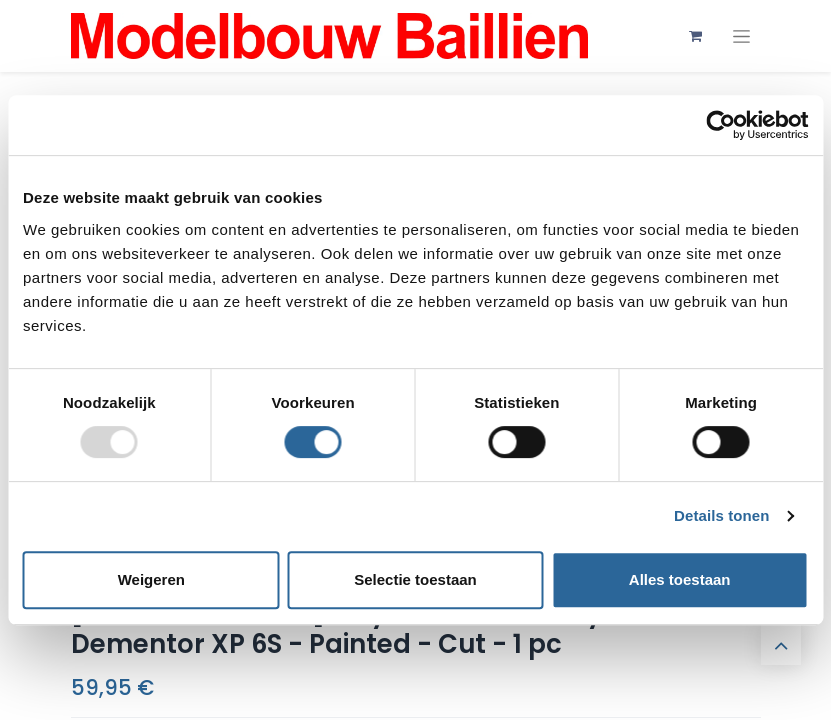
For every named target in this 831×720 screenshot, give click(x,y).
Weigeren (151, 579)
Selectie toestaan (415, 579)
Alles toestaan (680, 579)
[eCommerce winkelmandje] (696, 36)
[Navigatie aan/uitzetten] (741, 36)
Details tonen (721, 515)
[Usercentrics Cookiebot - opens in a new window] (720, 125)
